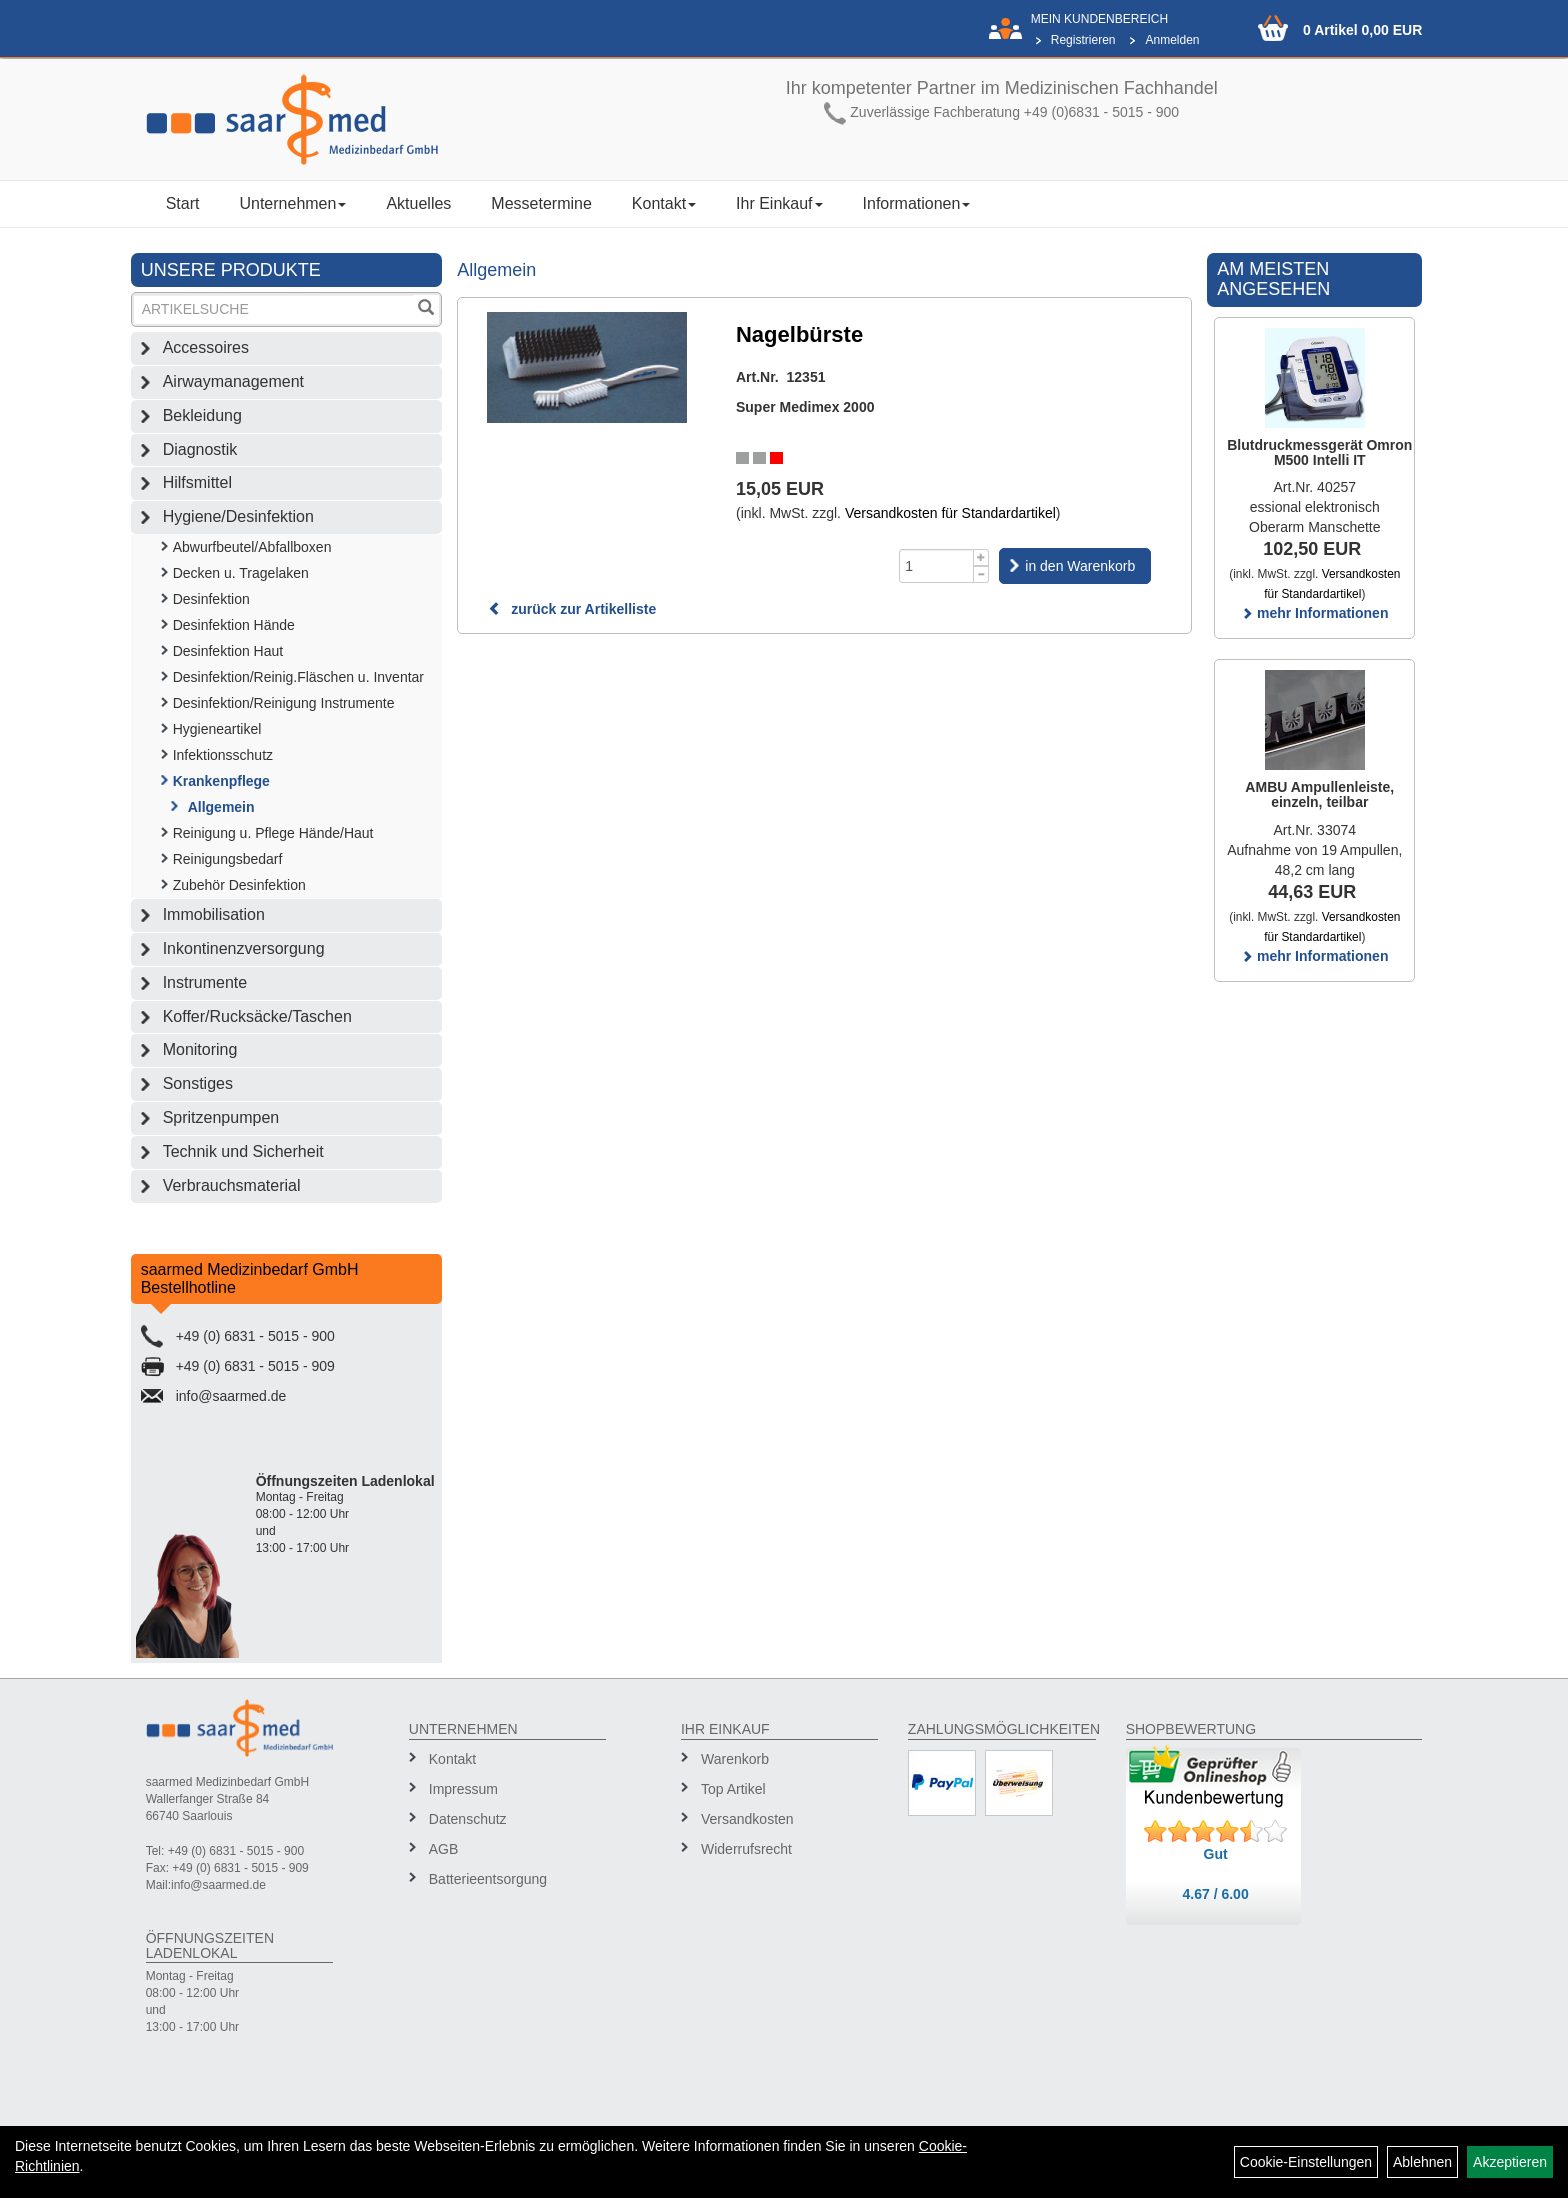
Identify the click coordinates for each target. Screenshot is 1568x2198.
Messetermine (541, 203)
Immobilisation (214, 914)
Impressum (463, 1789)
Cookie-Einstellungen (1306, 2162)
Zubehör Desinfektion (239, 885)
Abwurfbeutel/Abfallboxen (252, 547)
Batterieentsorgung (488, 1879)
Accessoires (206, 347)
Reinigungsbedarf (228, 859)
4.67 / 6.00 (1216, 1894)
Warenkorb (735, 1759)
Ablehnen (1422, 2162)
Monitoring (200, 1049)
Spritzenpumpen (221, 1117)
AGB (444, 1849)
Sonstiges (198, 1083)
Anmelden (1172, 40)
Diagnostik (200, 449)
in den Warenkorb (1080, 566)
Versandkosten (747, 1819)
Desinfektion (211, 599)
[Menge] (936, 566)
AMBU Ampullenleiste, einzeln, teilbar (1319, 794)
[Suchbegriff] (274, 309)
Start (183, 203)
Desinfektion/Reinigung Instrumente (284, 703)
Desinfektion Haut (228, 651)
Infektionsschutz (223, 755)
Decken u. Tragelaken (241, 573)
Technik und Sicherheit (243, 1151)
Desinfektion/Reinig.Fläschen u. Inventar (298, 677)
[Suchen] (426, 309)
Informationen (917, 203)
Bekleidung (202, 415)
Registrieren (1083, 40)
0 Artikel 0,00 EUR (1362, 30)
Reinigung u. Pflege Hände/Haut (273, 833)
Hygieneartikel (217, 729)
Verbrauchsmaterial (232, 1185)
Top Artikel (733, 1789)
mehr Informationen (1314, 613)
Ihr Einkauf (779, 203)
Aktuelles (418, 203)
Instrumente (205, 982)
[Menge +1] (981, 557)
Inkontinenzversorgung (244, 948)
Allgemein (221, 807)
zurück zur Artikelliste (572, 609)
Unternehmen (292, 203)
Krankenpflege (221, 781)
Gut (1216, 1854)
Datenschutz (468, 1819)
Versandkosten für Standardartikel (950, 513)
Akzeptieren (1510, 2162)
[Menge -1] (981, 574)
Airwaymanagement (233, 381)
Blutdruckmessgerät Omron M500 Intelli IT (1319, 452)
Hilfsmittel (197, 482)
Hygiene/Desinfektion (238, 516)
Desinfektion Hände (234, 625)
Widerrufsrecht (746, 1849)
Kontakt (664, 203)
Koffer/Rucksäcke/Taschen (257, 1016)
